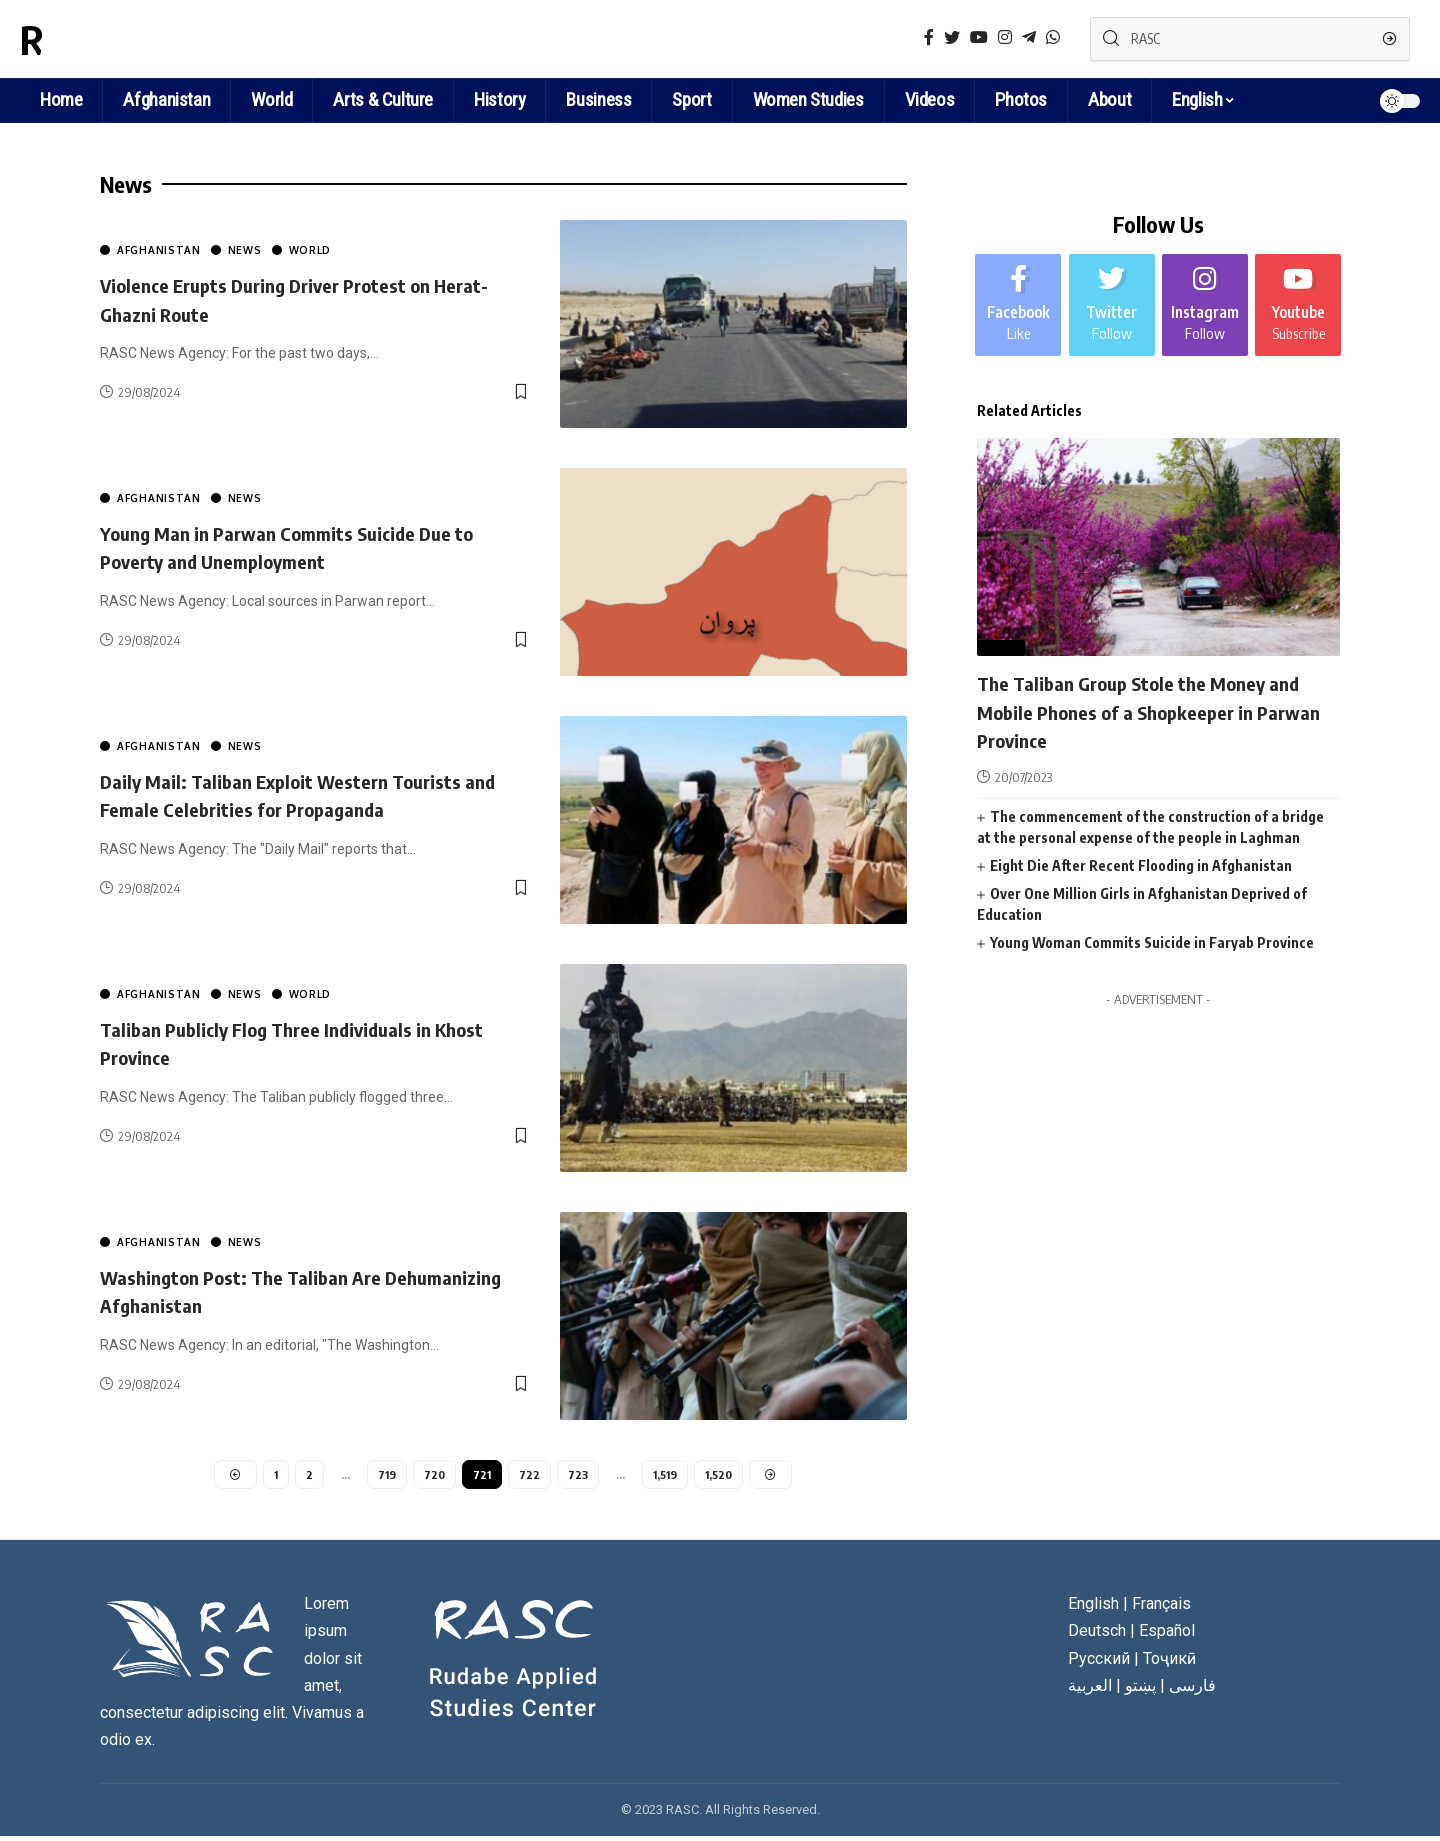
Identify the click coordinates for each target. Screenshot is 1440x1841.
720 (433, 1475)
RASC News (114, 39)
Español (1167, 1635)
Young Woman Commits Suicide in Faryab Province (1152, 914)
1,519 (667, 1475)
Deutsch (1097, 1635)
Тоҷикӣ (1169, 1662)
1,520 (722, 1475)
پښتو (1140, 1689)
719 (384, 1475)
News (245, 250)
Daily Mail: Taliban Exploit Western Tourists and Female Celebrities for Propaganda (306, 794)
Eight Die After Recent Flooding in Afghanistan (1141, 837)
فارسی (1192, 1689)
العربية (1090, 1689)
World (310, 250)
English (1197, 99)
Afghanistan (159, 250)
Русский (1099, 1662)
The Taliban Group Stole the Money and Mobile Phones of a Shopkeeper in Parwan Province (1155, 682)
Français (1161, 1608)
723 (578, 1475)
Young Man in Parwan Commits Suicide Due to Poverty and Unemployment (314, 546)
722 (529, 1475)
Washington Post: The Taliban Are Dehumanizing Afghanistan (260, 1290)
